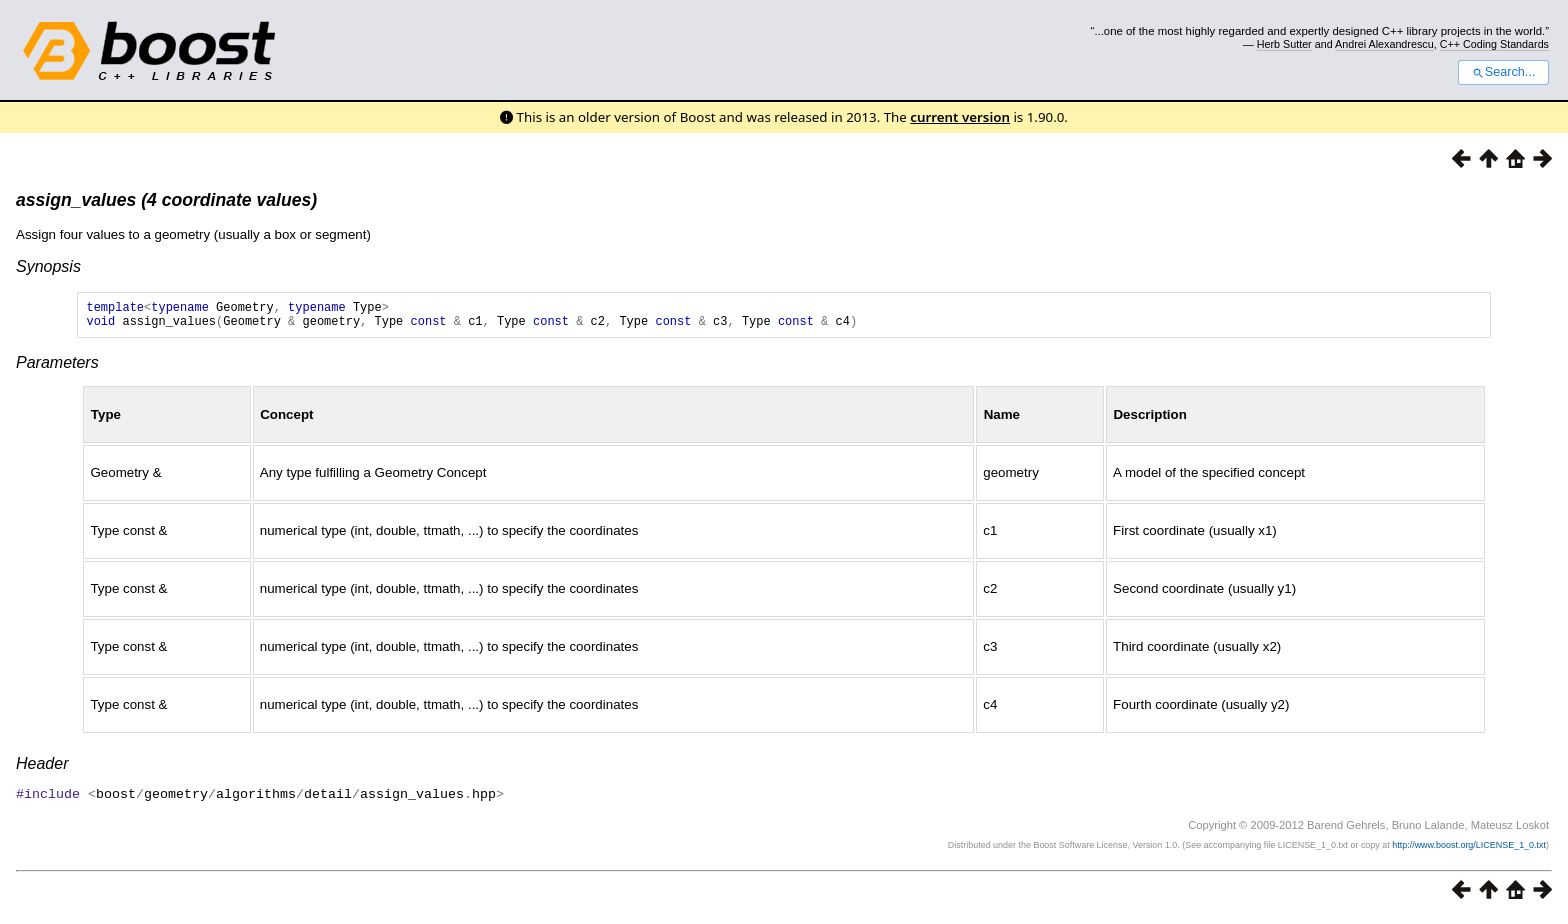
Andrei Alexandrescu (1384, 44)
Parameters (57, 368)
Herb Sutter (1284, 44)
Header (42, 769)
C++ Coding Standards (1494, 44)
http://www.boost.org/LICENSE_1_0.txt (1469, 850)
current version (960, 117)
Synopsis (48, 266)
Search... (1503, 72)
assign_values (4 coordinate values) (166, 200)
